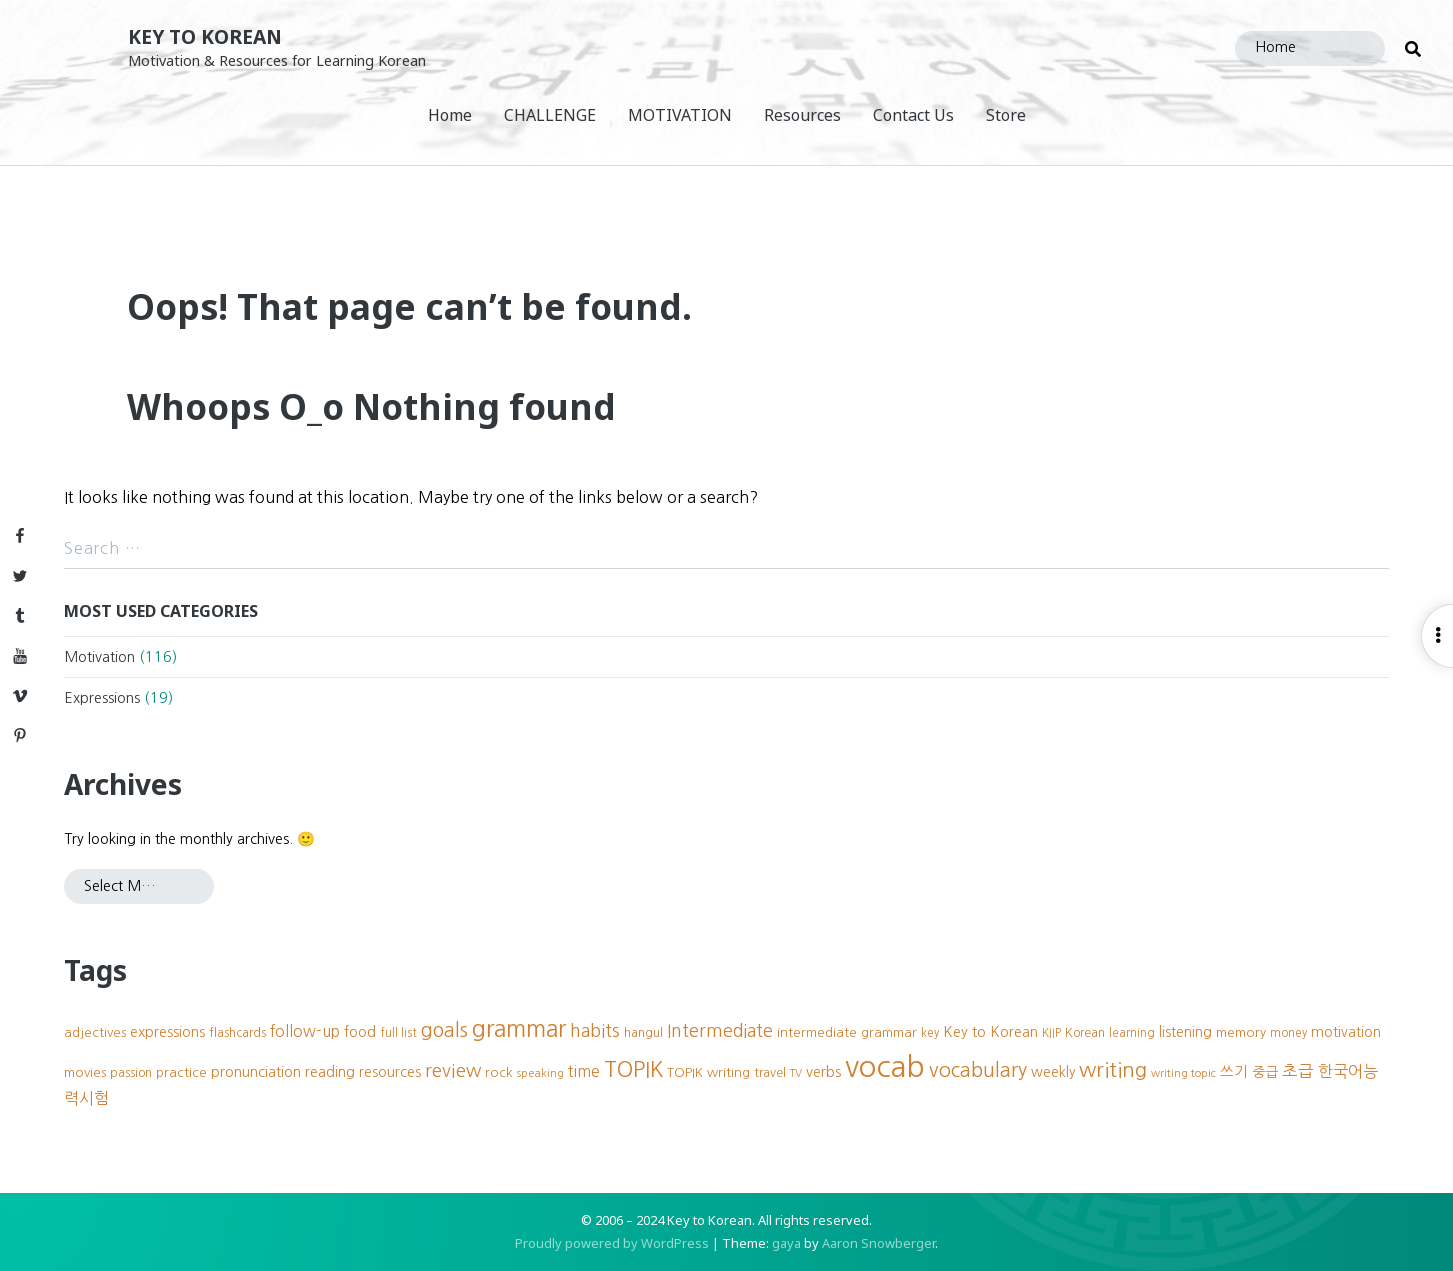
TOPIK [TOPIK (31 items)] (633, 1069)
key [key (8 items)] (930, 1033)
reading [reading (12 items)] (330, 1072)
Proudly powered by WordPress (612, 1243)
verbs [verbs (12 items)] (823, 1072)
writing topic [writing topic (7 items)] (1183, 1073)
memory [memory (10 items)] (1241, 1032)
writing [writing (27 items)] (1113, 1069)
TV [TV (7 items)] (796, 1073)
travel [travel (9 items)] (770, 1072)
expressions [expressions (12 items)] (167, 1032)
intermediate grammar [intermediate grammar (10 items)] (847, 1032)
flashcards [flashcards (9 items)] (237, 1032)
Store (1006, 115)
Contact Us (913, 115)
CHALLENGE (550, 115)
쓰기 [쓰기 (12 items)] (1234, 1072)
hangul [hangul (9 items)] (643, 1032)
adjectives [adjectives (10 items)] (95, 1032)
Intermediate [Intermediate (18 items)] (720, 1031)
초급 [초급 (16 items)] (1298, 1071)
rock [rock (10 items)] (499, 1072)
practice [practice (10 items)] (181, 1072)
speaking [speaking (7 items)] (540, 1073)
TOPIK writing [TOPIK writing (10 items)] (708, 1072)
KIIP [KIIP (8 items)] (1051, 1033)
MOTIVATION (680, 115)
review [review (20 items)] (453, 1070)
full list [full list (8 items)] (398, 1033)
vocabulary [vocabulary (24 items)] (978, 1070)
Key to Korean (205, 36)
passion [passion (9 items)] (131, 1072)
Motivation (99, 657)
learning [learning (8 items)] (1132, 1033)
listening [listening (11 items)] (1185, 1032)
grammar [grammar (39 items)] (519, 1028)
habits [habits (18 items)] (595, 1031)
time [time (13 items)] (584, 1071)
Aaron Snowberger (878, 1243)
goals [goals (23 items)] (444, 1030)
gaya (786, 1243)
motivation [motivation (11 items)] (1346, 1032)
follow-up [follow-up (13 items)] (305, 1031)
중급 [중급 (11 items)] (1265, 1072)
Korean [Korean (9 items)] (1085, 1032)
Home (450, 115)
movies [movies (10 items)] (85, 1072)
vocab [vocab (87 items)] (885, 1066)
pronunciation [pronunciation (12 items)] (256, 1072)
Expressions (102, 698)
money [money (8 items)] (1288, 1033)
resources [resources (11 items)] (390, 1072)
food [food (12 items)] (360, 1032)
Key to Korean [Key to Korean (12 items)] (990, 1032)
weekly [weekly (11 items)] (1053, 1072)
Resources (802, 115)
